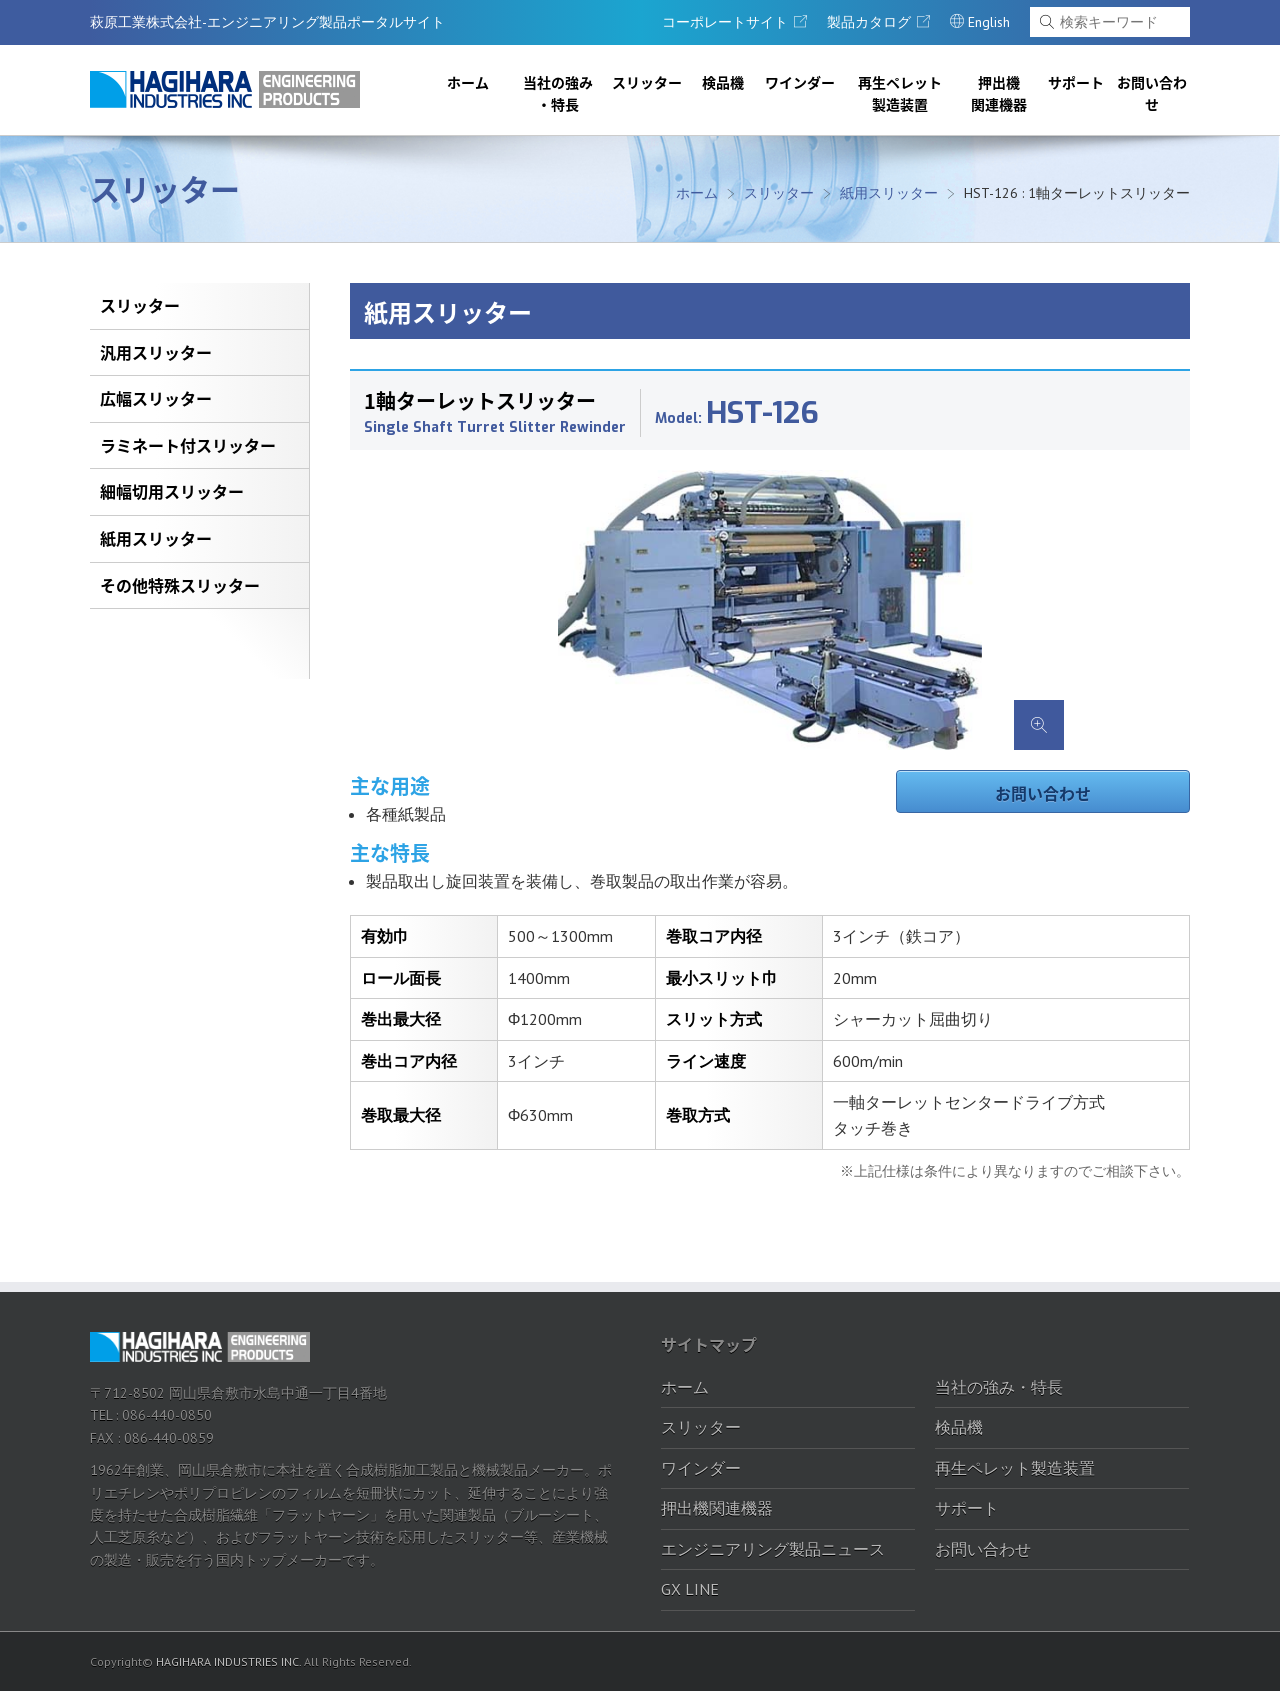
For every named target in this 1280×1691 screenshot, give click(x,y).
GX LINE (690, 1589)
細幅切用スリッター (172, 491)
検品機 (723, 82)
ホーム (468, 82)
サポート (1076, 82)
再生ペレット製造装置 (900, 93)
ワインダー (800, 82)
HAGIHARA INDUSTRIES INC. (228, 1661)
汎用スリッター (156, 352)
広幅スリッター (156, 398)
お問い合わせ (1152, 93)
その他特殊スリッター (180, 585)
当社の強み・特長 (558, 93)
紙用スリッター (889, 193)
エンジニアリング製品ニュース (773, 1549)
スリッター (647, 82)
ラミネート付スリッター (188, 445)
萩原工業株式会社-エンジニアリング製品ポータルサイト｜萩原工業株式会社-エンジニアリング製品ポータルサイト (225, 89)
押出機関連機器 (999, 93)
